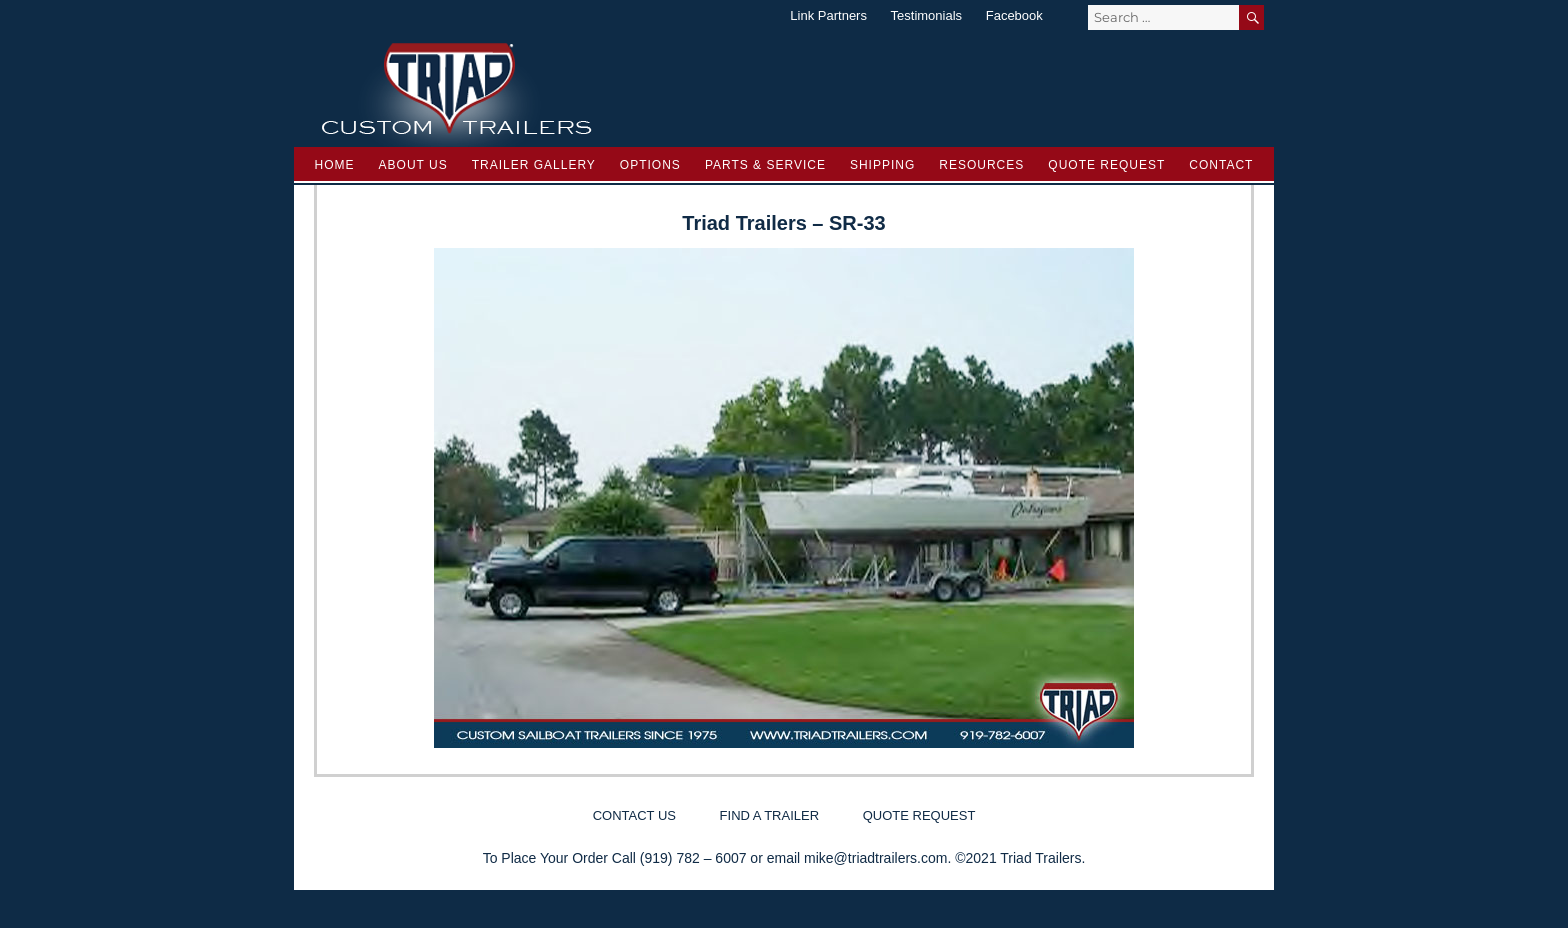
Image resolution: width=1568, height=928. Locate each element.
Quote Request (1106, 165)
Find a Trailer (769, 815)
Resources (981, 165)
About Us (413, 165)
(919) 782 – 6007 (693, 858)
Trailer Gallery (534, 165)
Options (650, 165)
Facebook (1014, 15)
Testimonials (927, 15)
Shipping (882, 165)
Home (335, 165)
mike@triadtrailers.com (875, 858)
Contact (1221, 165)
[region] (784, 498)
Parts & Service (765, 165)
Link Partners (828, 15)
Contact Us (634, 815)
